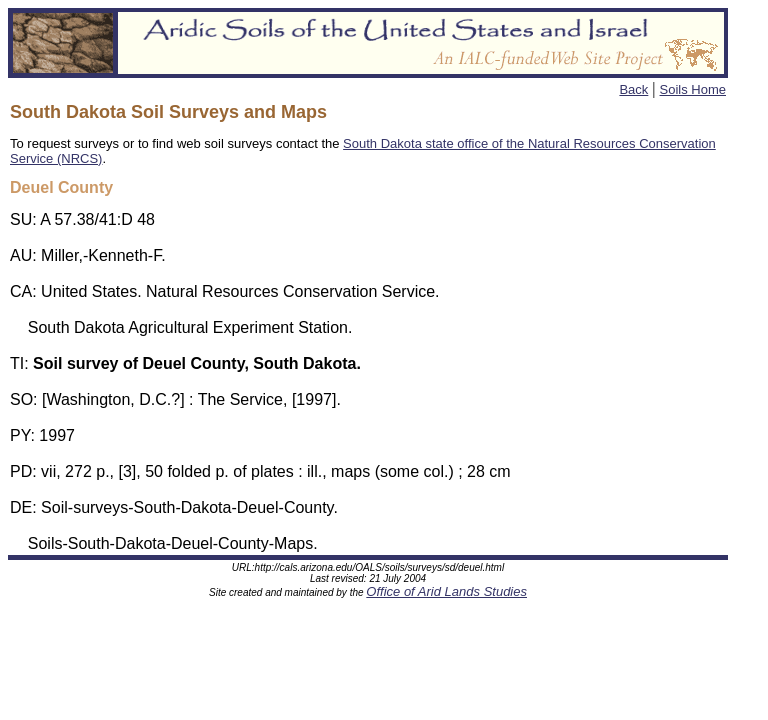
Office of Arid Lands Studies (446, 591)
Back (633, 89)
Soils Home (693, 89)
